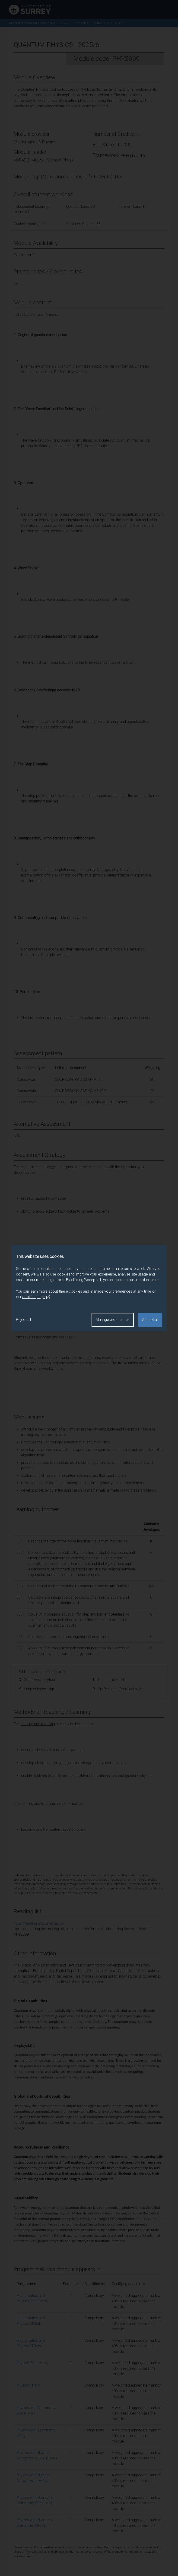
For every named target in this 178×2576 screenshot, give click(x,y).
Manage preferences (113, 1319)
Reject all (23, 1319)
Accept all (150, 1319)
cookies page (36, 1297)
